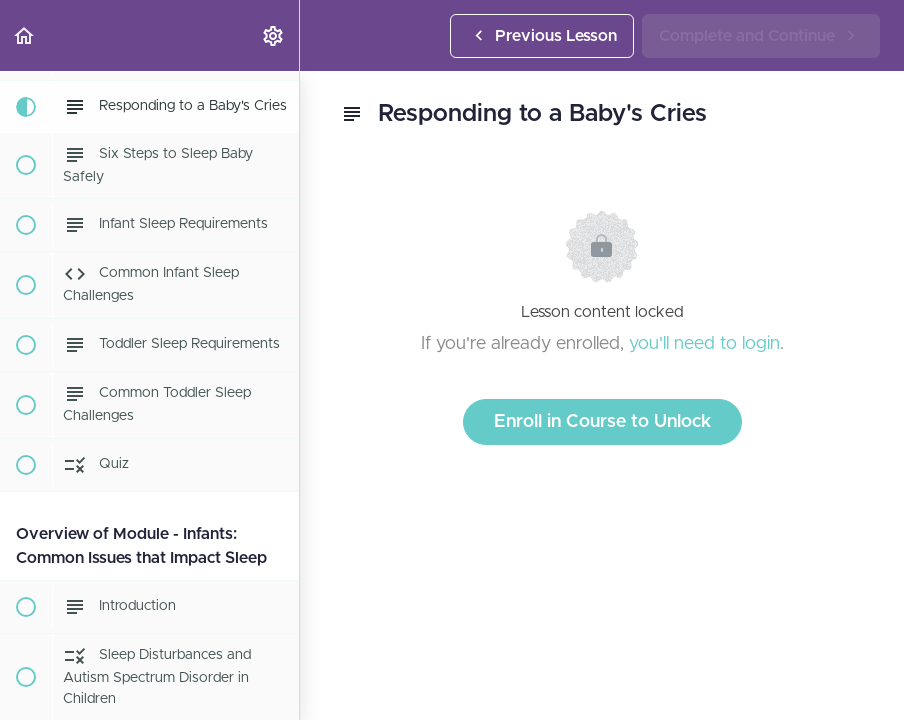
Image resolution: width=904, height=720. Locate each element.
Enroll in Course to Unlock (602, 422)
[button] (25, 35)
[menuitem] (274, 35)
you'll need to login (704, 344)
